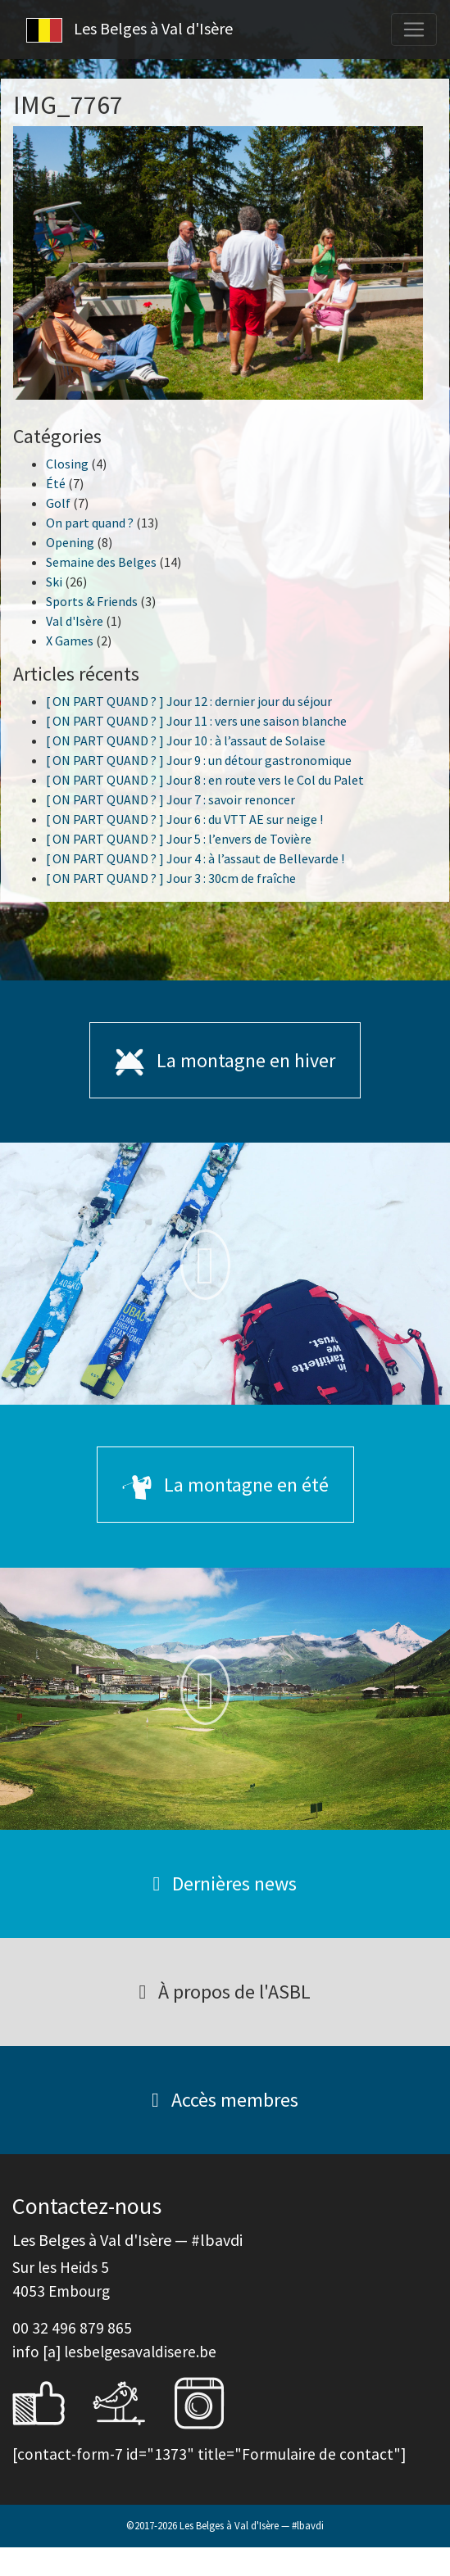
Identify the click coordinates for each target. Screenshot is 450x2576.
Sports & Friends (92, 601)
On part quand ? (90, 522)
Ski (54, 581)
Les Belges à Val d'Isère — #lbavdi (252, 2525)
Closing (67, 463)
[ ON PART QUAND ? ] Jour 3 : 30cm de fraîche (171, 878)
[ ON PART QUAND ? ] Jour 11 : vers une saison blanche (196, 721)
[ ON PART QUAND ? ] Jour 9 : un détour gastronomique (199, 760)
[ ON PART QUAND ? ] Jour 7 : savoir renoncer (170, 799)
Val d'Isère (74, 621)
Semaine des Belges (101, 562)
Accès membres (225, 2099)
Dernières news (225, 1883)
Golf (58, 503)
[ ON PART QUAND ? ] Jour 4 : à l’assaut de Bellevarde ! (195, 858)
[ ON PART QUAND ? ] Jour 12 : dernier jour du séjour (189, 701)
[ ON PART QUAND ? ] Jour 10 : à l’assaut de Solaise (185, 740)
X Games (69, 640)
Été (56, 483)
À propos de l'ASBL (225, 1991)
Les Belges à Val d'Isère (129, 30)
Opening (70, 542)
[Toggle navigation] (414, 29)
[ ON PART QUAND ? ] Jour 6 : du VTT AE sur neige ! (184, 819)
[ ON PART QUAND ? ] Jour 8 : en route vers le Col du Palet (205, 780)
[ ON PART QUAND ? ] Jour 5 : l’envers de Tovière (178, 839)
